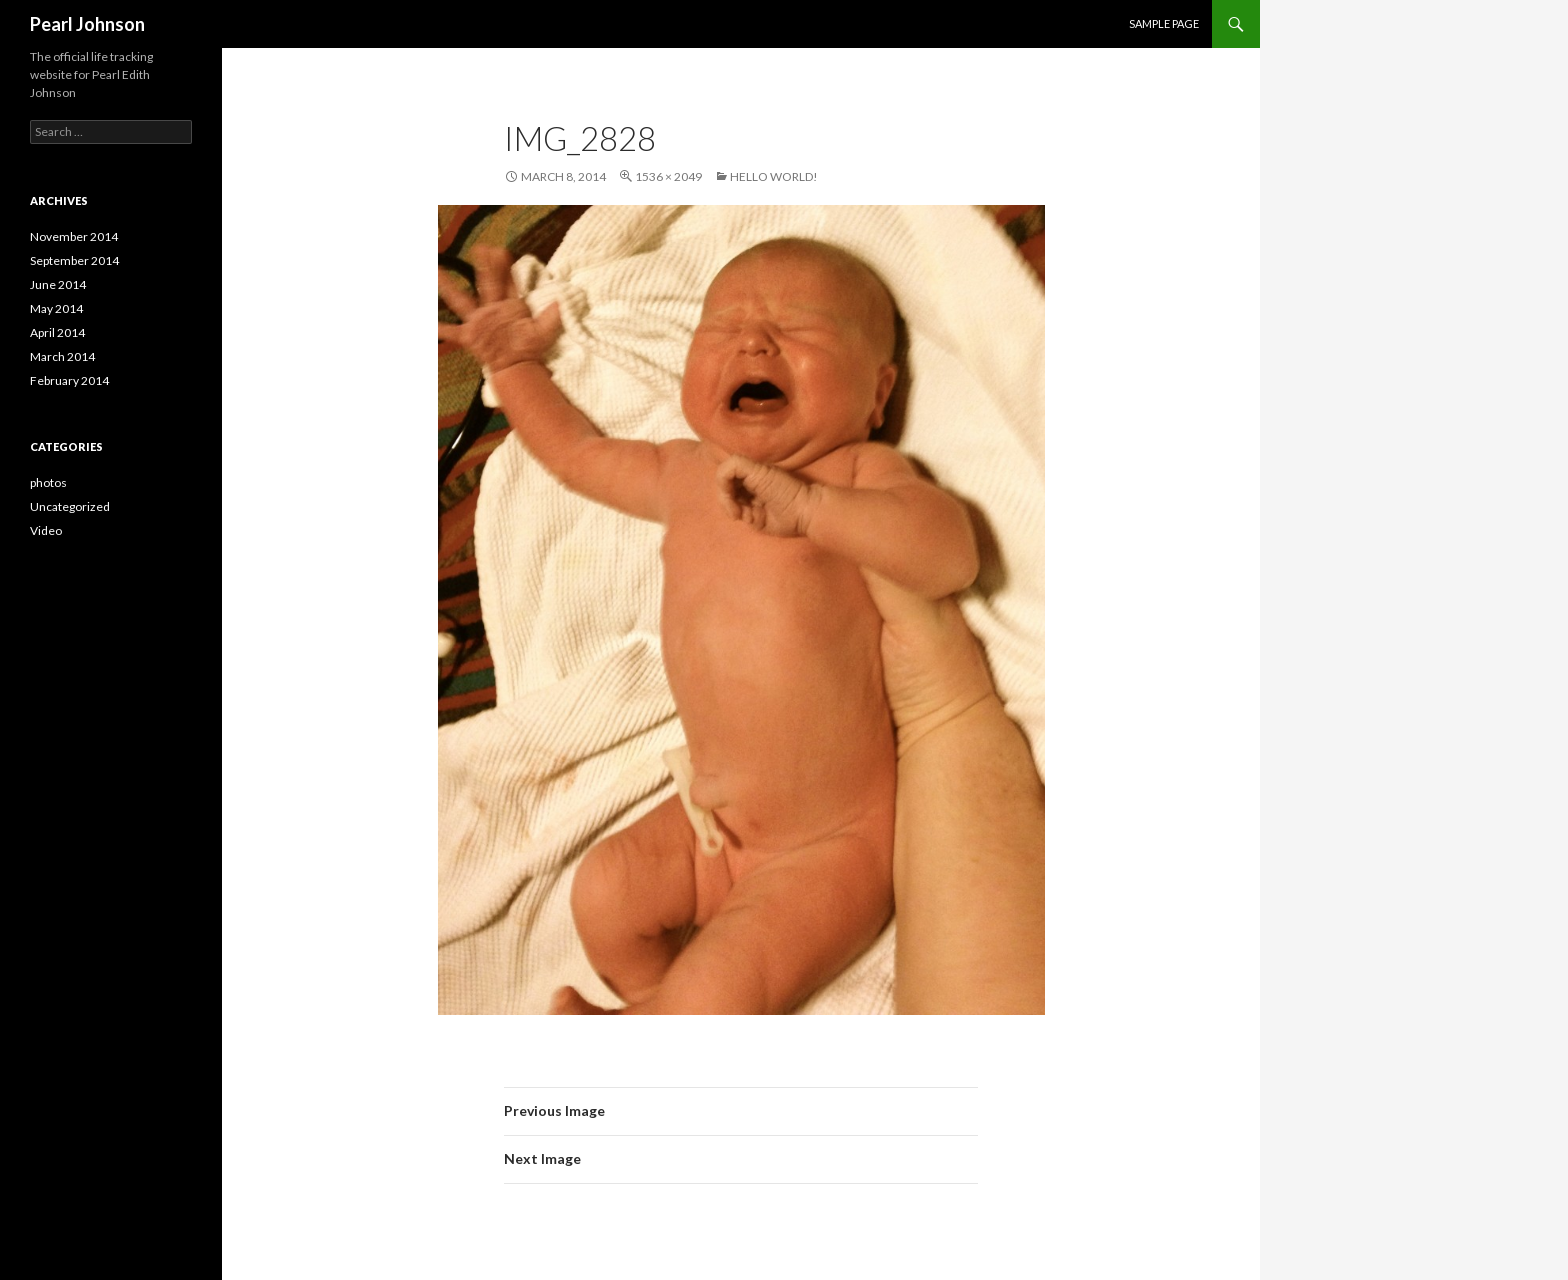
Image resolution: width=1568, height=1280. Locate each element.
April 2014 (57, 332)
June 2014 (58, 284)
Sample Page (1164, 23)
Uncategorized (70, 506)
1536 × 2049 (668, 176)
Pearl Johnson (87, 24)
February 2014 (69, 380)
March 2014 (62, 356)
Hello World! (774, 176)
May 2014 (56, 308)
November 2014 (74, 236)
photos (48, 482)
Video (46, 530)
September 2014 (74, 260)
